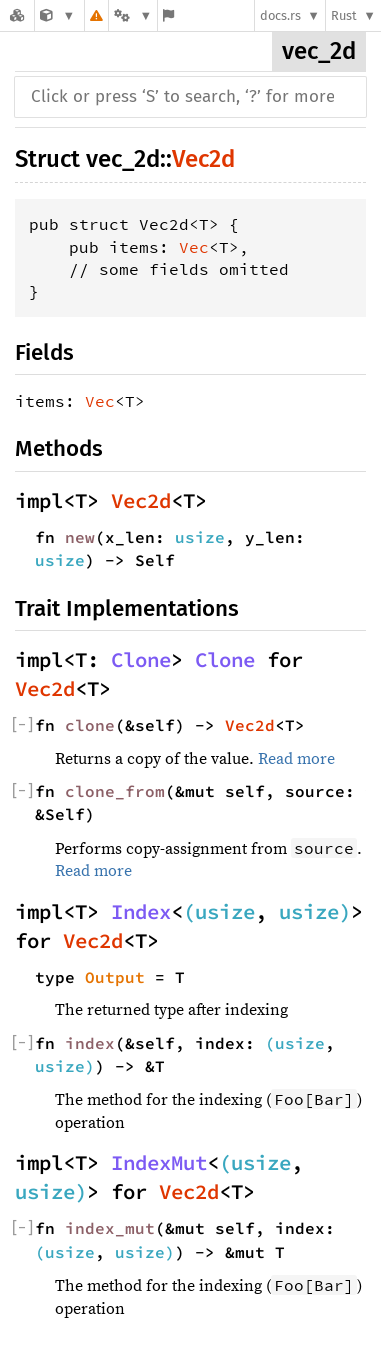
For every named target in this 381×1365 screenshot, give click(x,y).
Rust (344, 15)
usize (200, 537)
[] (22, 725)
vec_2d (319, 51)
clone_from (115, 791)
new (80, 537)
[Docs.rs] (17, 15)
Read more (296, 759)
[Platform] (133, 15)
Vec (194, 247)
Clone (141, 660)
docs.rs (280, 15)
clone (90, 725)
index (90, 1043)
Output (115, 977)
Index (141, 912)
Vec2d (203, 159)
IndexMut (159, 1163)
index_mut (110, 1228)
